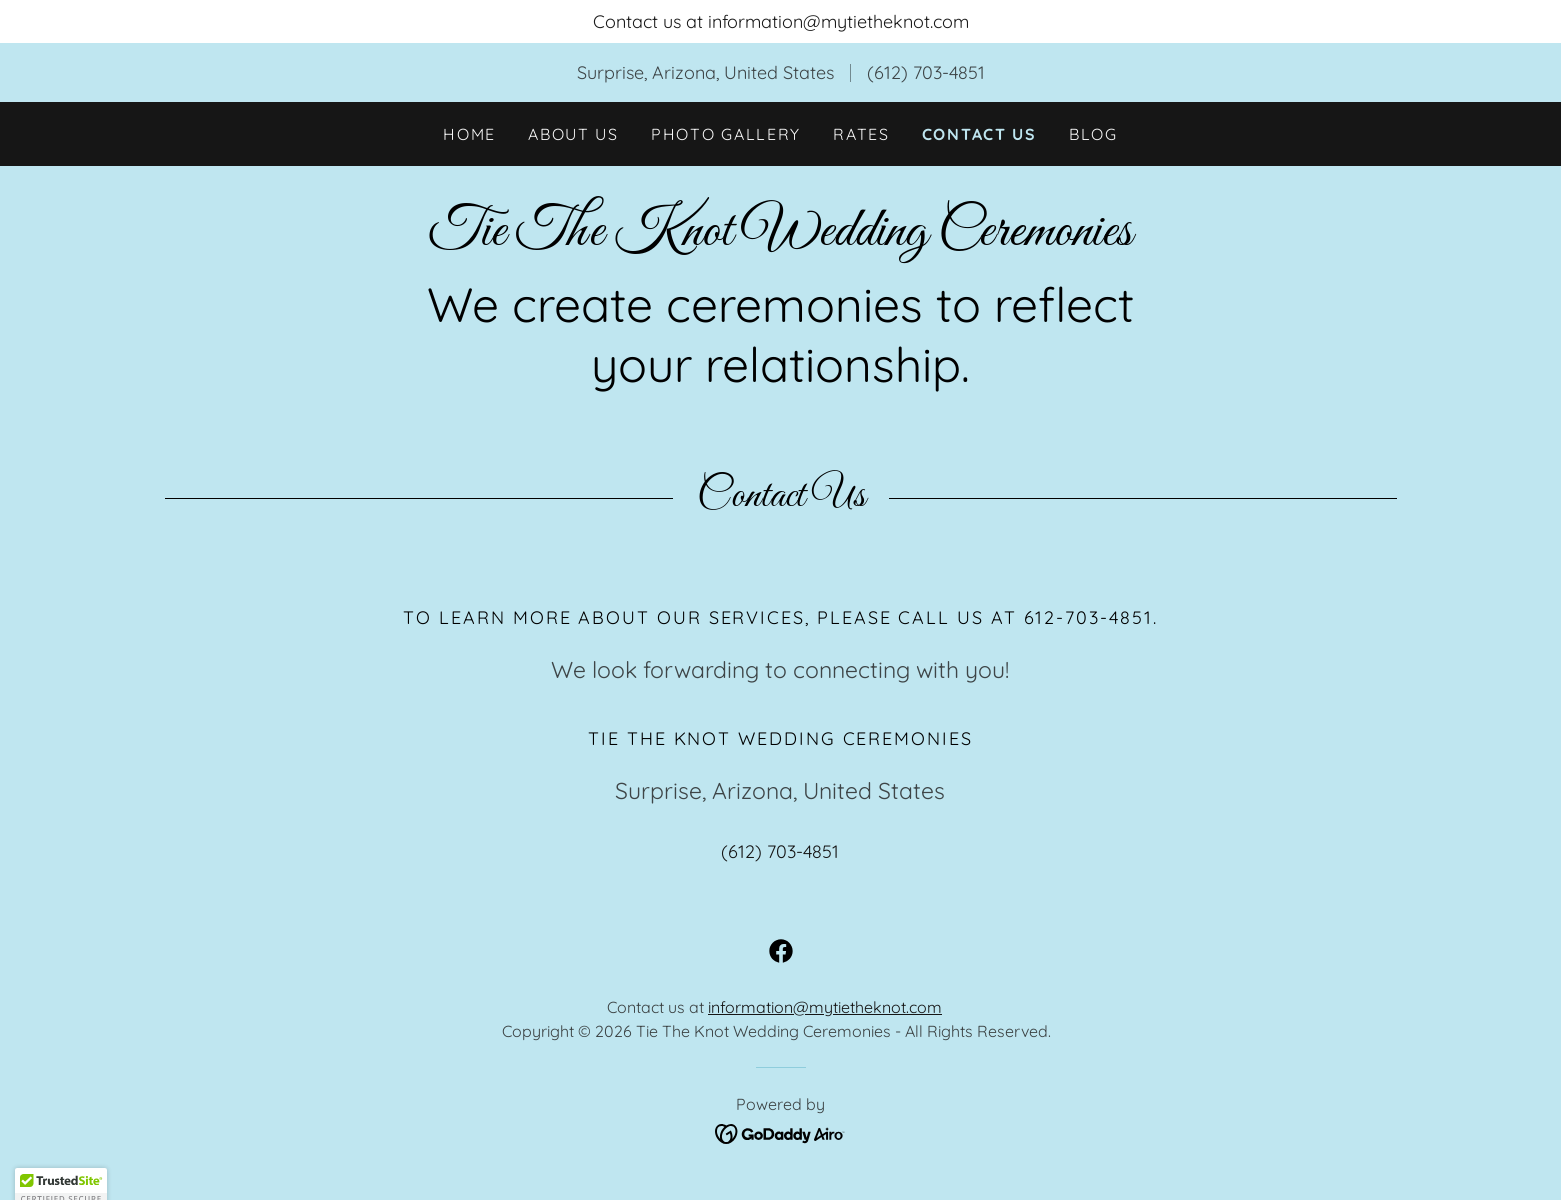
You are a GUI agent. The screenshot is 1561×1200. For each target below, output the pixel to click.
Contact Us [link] (979, 134)
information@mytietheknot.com (825, 1007)
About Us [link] (573, 134)
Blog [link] (1093, 134)
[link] (780, 238)
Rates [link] (861, 134)
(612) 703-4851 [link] (926, 72)
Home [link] (469, 134)
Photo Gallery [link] (726, 134)
